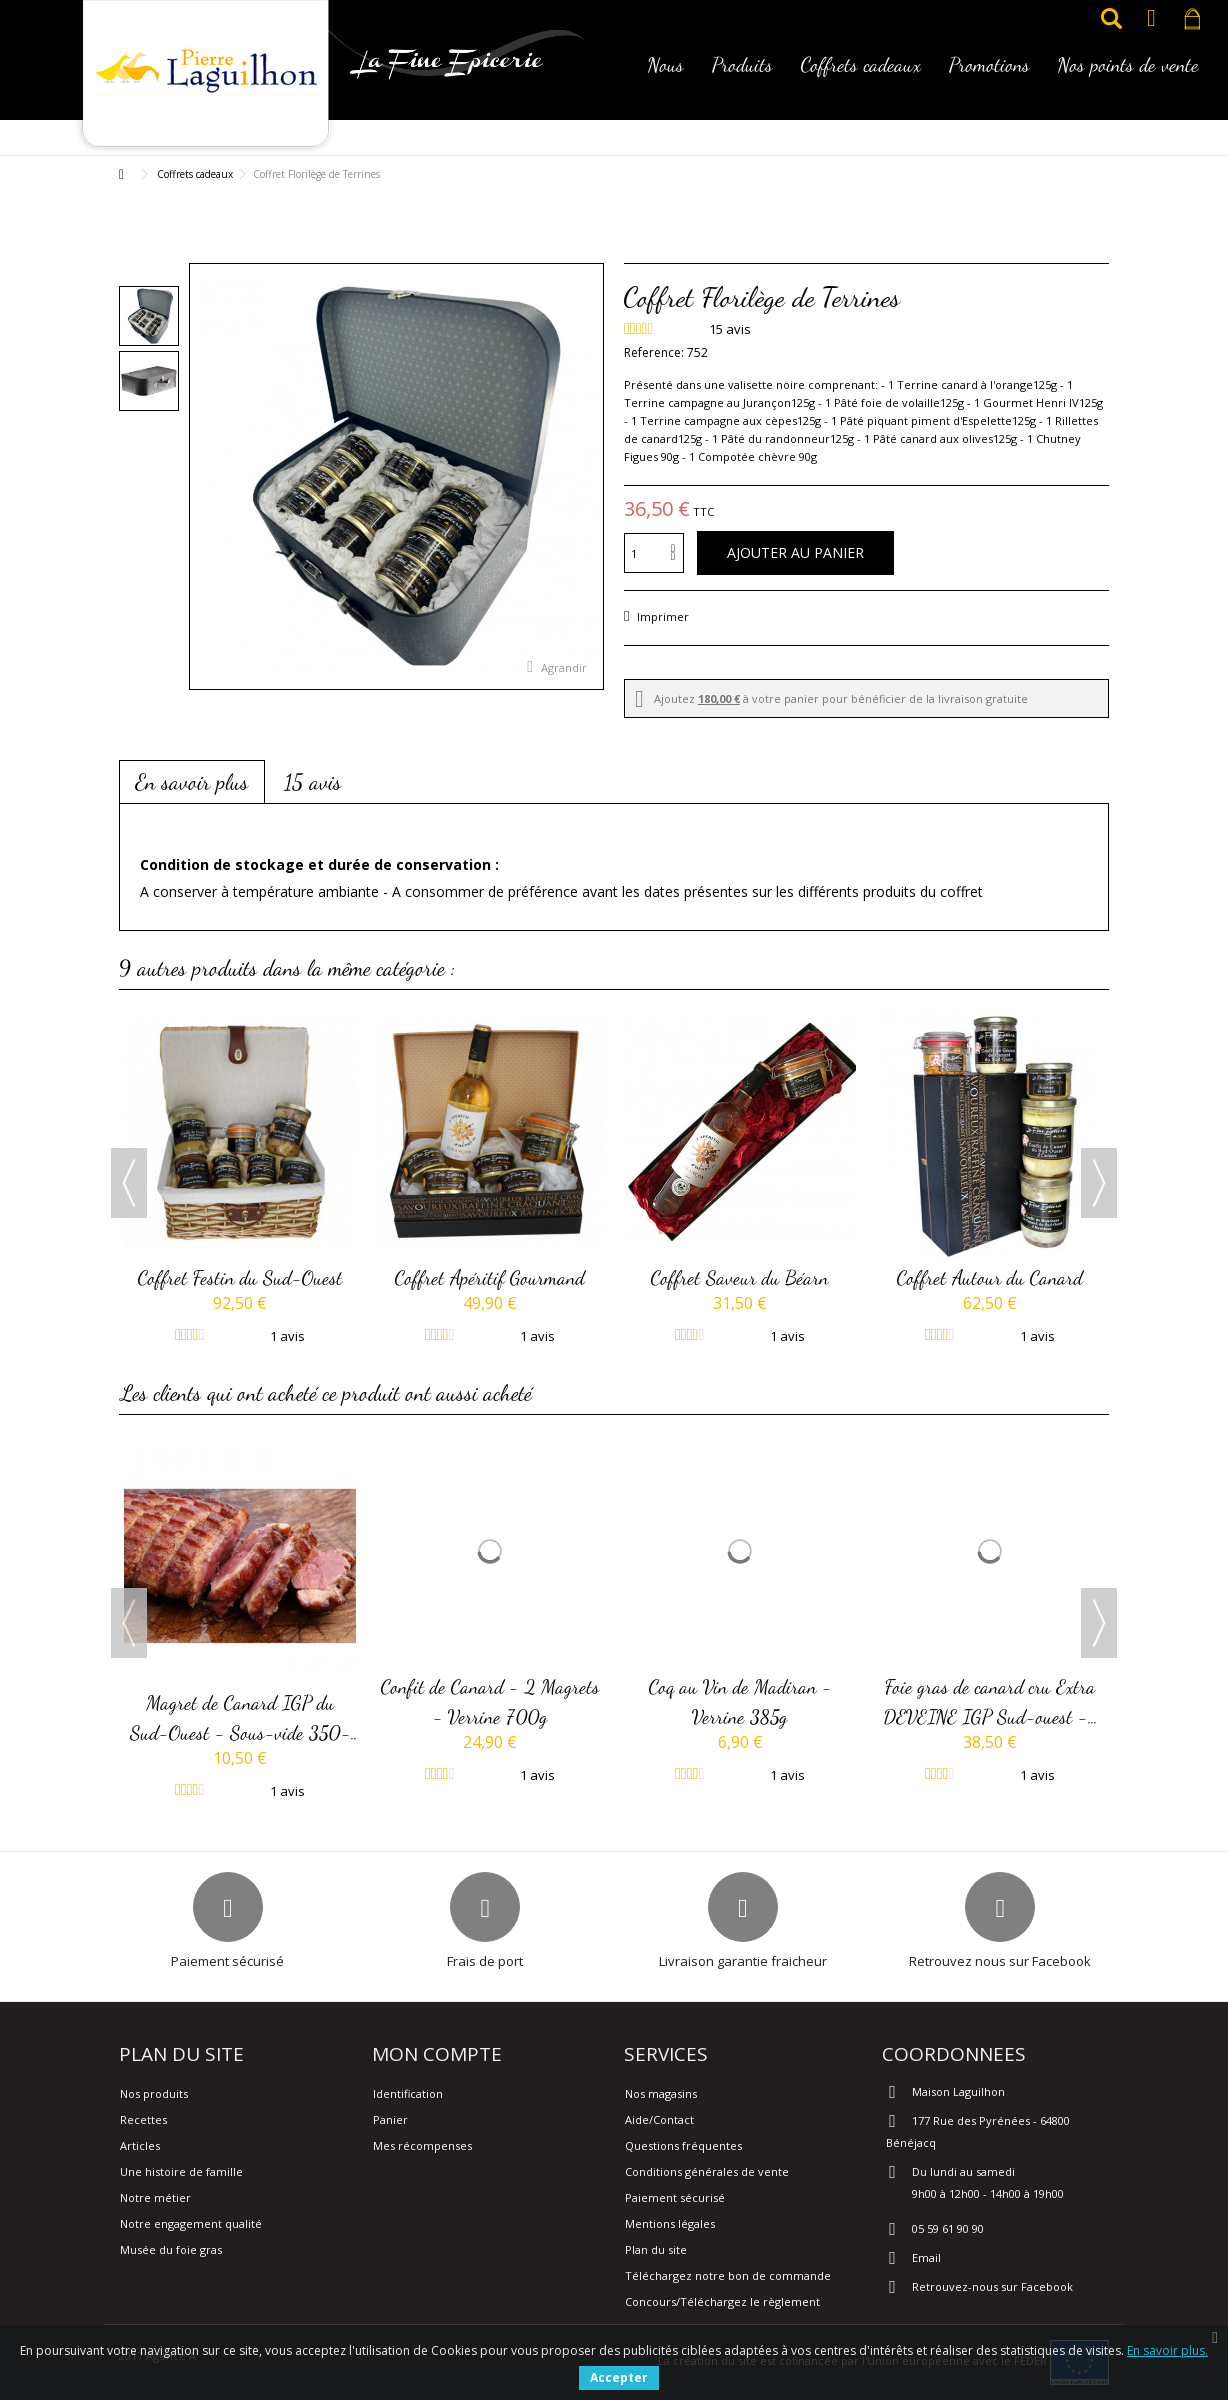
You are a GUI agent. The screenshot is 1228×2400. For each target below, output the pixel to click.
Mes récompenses (422, 2145)
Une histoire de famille (181, 2171)
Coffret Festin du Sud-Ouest (240, 1277)
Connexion (1151, 18)
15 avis (312, 782)
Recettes (143, 2119)
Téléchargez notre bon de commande (728, 2275)
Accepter (619, 2377)
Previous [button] (129, 1183)
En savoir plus (192, 782)
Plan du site (656, 2249)
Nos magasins (661, 2093)
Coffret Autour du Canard (990, 1277)
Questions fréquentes (683, 2145)
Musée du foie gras (171, 2249)
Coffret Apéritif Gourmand (490, 1277)
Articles (140, 2145)
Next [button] (1099, 1183)
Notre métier (155, 2197)
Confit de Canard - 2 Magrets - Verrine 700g (490, 1701)
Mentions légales (670, 2223)
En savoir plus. (1167, 2350)
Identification (408, 2093)
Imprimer (661, 616)
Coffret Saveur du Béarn (740, 1277)
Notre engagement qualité (191, 2223)
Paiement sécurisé (675, 2197)
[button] (666, 78)
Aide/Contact (659, 2119)
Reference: (654, 352)
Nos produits (154, 2093)
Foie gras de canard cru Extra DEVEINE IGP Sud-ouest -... (990, 1701)
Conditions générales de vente (707, 2171)
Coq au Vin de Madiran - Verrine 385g (740, 1701)
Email (926, 2257)
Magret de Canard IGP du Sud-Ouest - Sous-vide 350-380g (240, 1719)
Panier (390, 2119)
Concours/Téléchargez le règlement (722, 2301)
